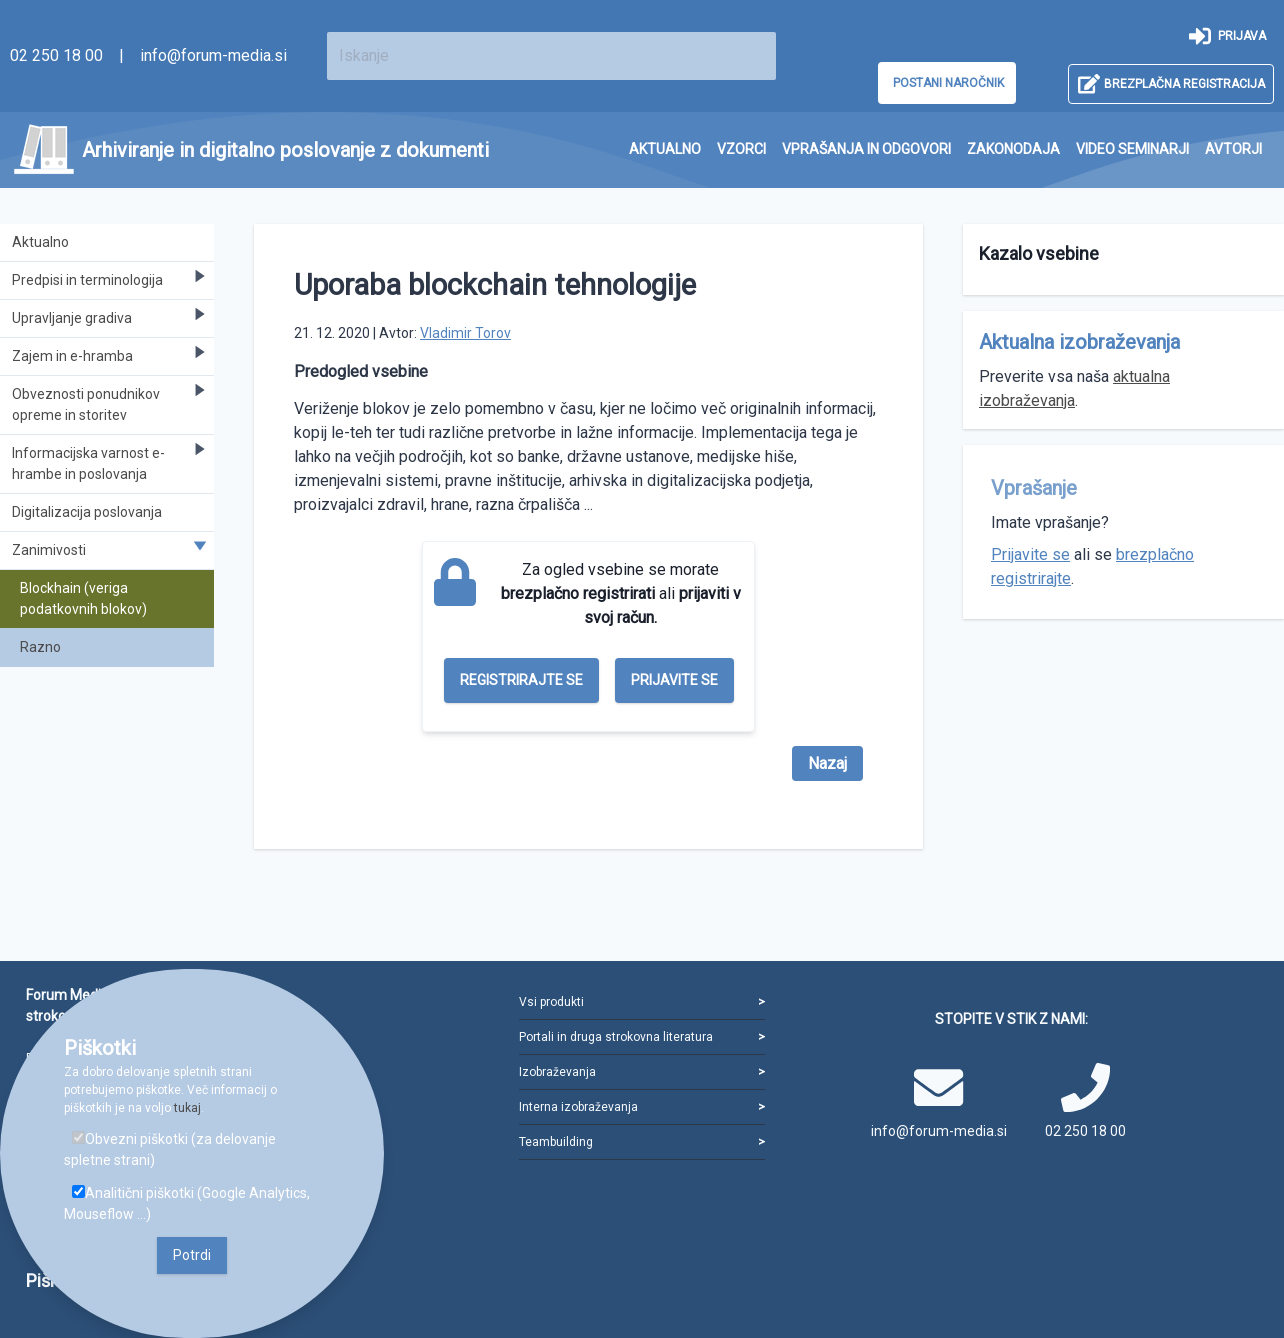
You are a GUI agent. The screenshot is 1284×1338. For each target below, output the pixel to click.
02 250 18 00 (56, 55)
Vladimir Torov (465, 333)
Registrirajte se (521, 680)
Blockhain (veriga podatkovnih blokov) (83, 598)
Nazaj (827, 763)
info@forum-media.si (213, 55)
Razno (40, 647)
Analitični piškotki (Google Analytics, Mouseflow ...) (187, 1203)
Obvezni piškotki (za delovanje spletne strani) (170, 1149)
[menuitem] (665, 149)
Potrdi (192, 1255)
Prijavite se (674, 680)
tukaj (187, 1108)
